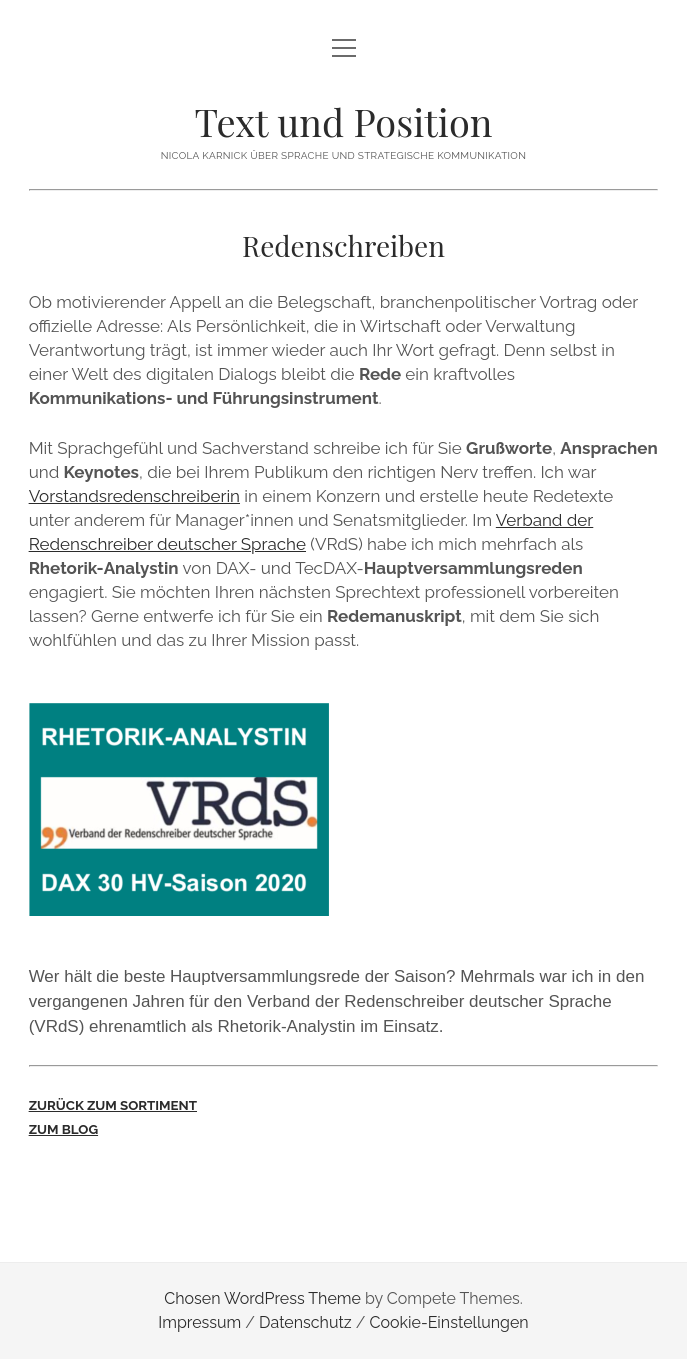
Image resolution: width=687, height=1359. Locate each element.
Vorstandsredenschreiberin (134, 496)
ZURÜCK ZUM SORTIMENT (113, 1105)
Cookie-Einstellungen (449, 1322)
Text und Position (344, 121)
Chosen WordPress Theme (262, 1298)
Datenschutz (305, 1322)
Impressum (199, 1322)
